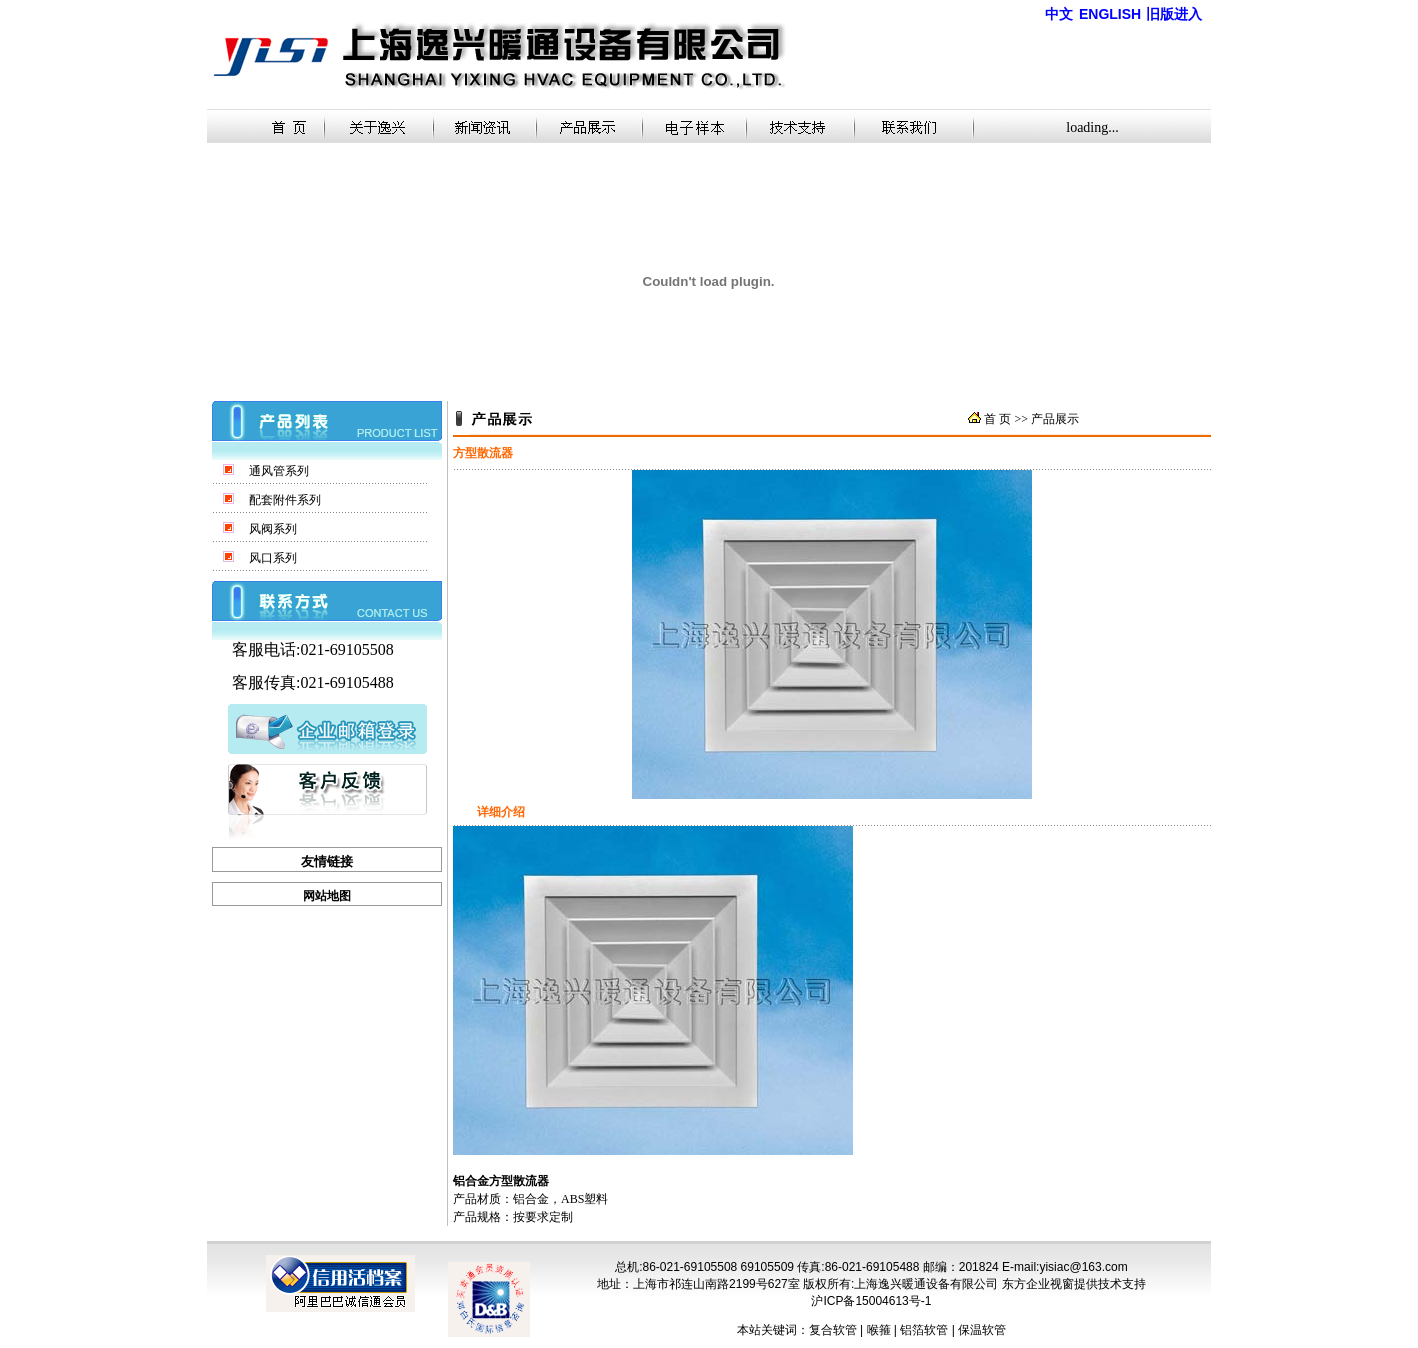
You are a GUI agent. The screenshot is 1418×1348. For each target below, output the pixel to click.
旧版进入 (1174, 14)
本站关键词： (773, 1330)
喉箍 (879, 1330)
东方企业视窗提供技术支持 (1074, 1284)
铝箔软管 (924, 1330)
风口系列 (273, 558)
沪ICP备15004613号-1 (871, 1301)
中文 (1059, 14)
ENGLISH (1110, 14)
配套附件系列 (285, 500)
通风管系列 (279, 471)
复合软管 (833, 1330)
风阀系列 (273, 529)
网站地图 (327, 896)
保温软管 (982, 1330)
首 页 (997, 419)
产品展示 (1055, 419)
